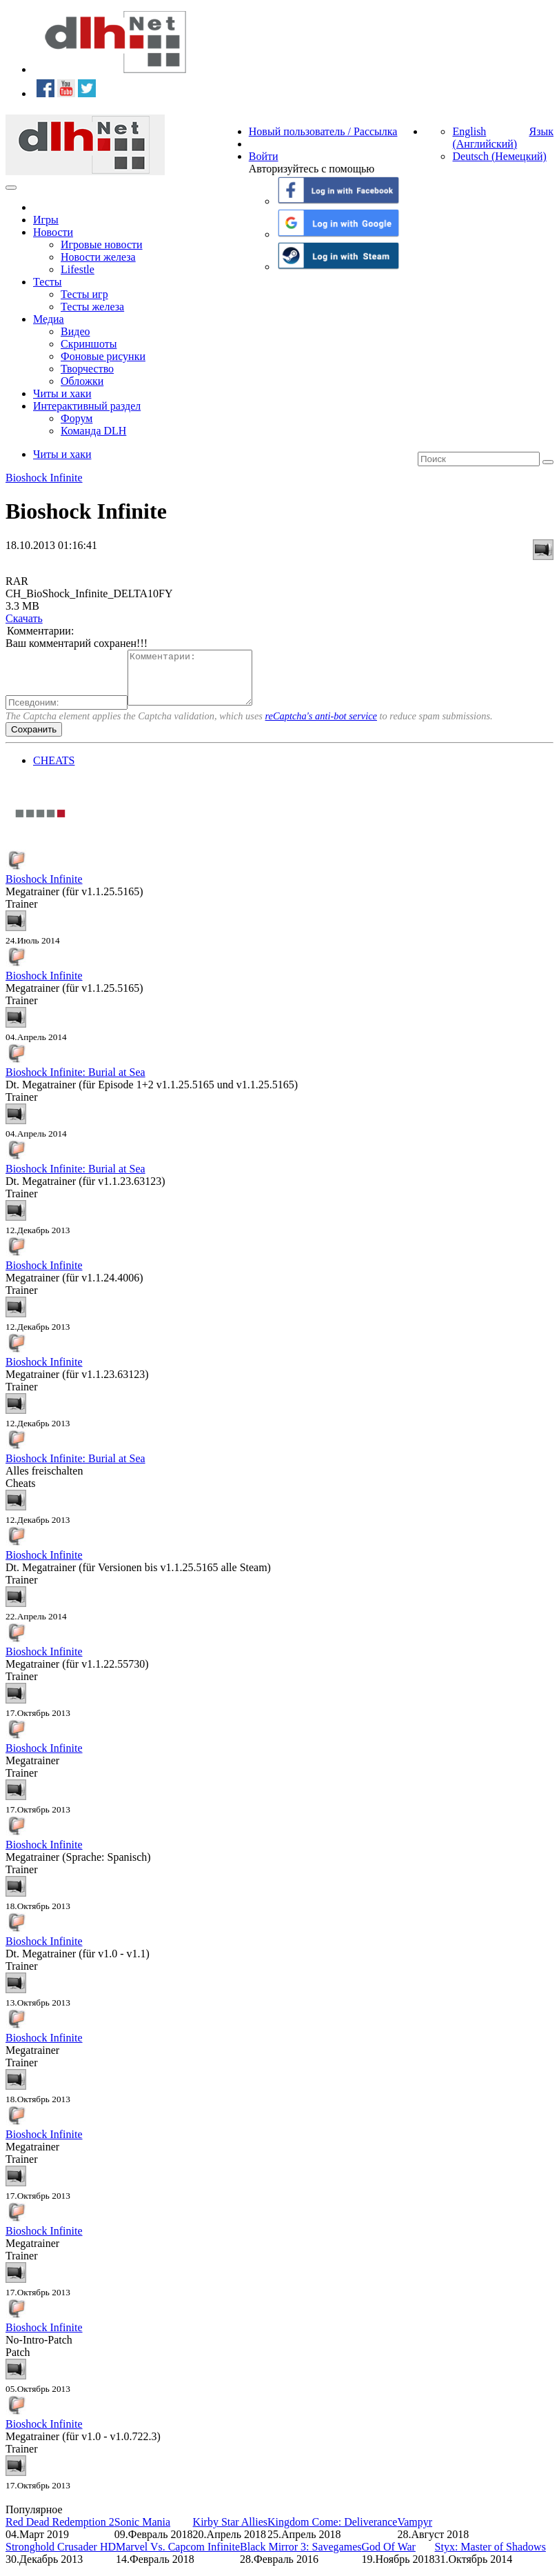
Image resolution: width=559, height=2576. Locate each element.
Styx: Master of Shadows (490, 2557)
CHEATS (53, 771)
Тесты (47, 282)
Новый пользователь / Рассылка (323, 131)
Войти (263, 156)
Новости (53, 232)
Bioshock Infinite (44, 477)
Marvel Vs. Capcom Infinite (178, 2557)
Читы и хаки (62, 393)
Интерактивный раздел (87, 406)
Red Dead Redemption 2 (60, 2532)
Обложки (82, 381)
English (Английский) (484, 138)
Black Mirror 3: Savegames (300, 2557)
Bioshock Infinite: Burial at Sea (75, 1082)
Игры (46, 220)
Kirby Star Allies (230, 2532)
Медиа (48, 319)
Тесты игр (84, 294)
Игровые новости (102, 244)
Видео (75, 331)
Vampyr (414, 2532)
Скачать (24, 618)
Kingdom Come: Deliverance (332, 2532)
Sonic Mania (142, 2532)
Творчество (87, 369)
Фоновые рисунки (103, 356)
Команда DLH (93, 431)
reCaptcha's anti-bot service (321, 726)
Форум (76, 418)
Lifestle (77, 269)
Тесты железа (92, 306)
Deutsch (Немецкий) (499, 156)
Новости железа (98, 257)
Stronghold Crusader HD (61, 2557)
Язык (541, 131)
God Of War (389, 2557)
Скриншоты (88, 344)
